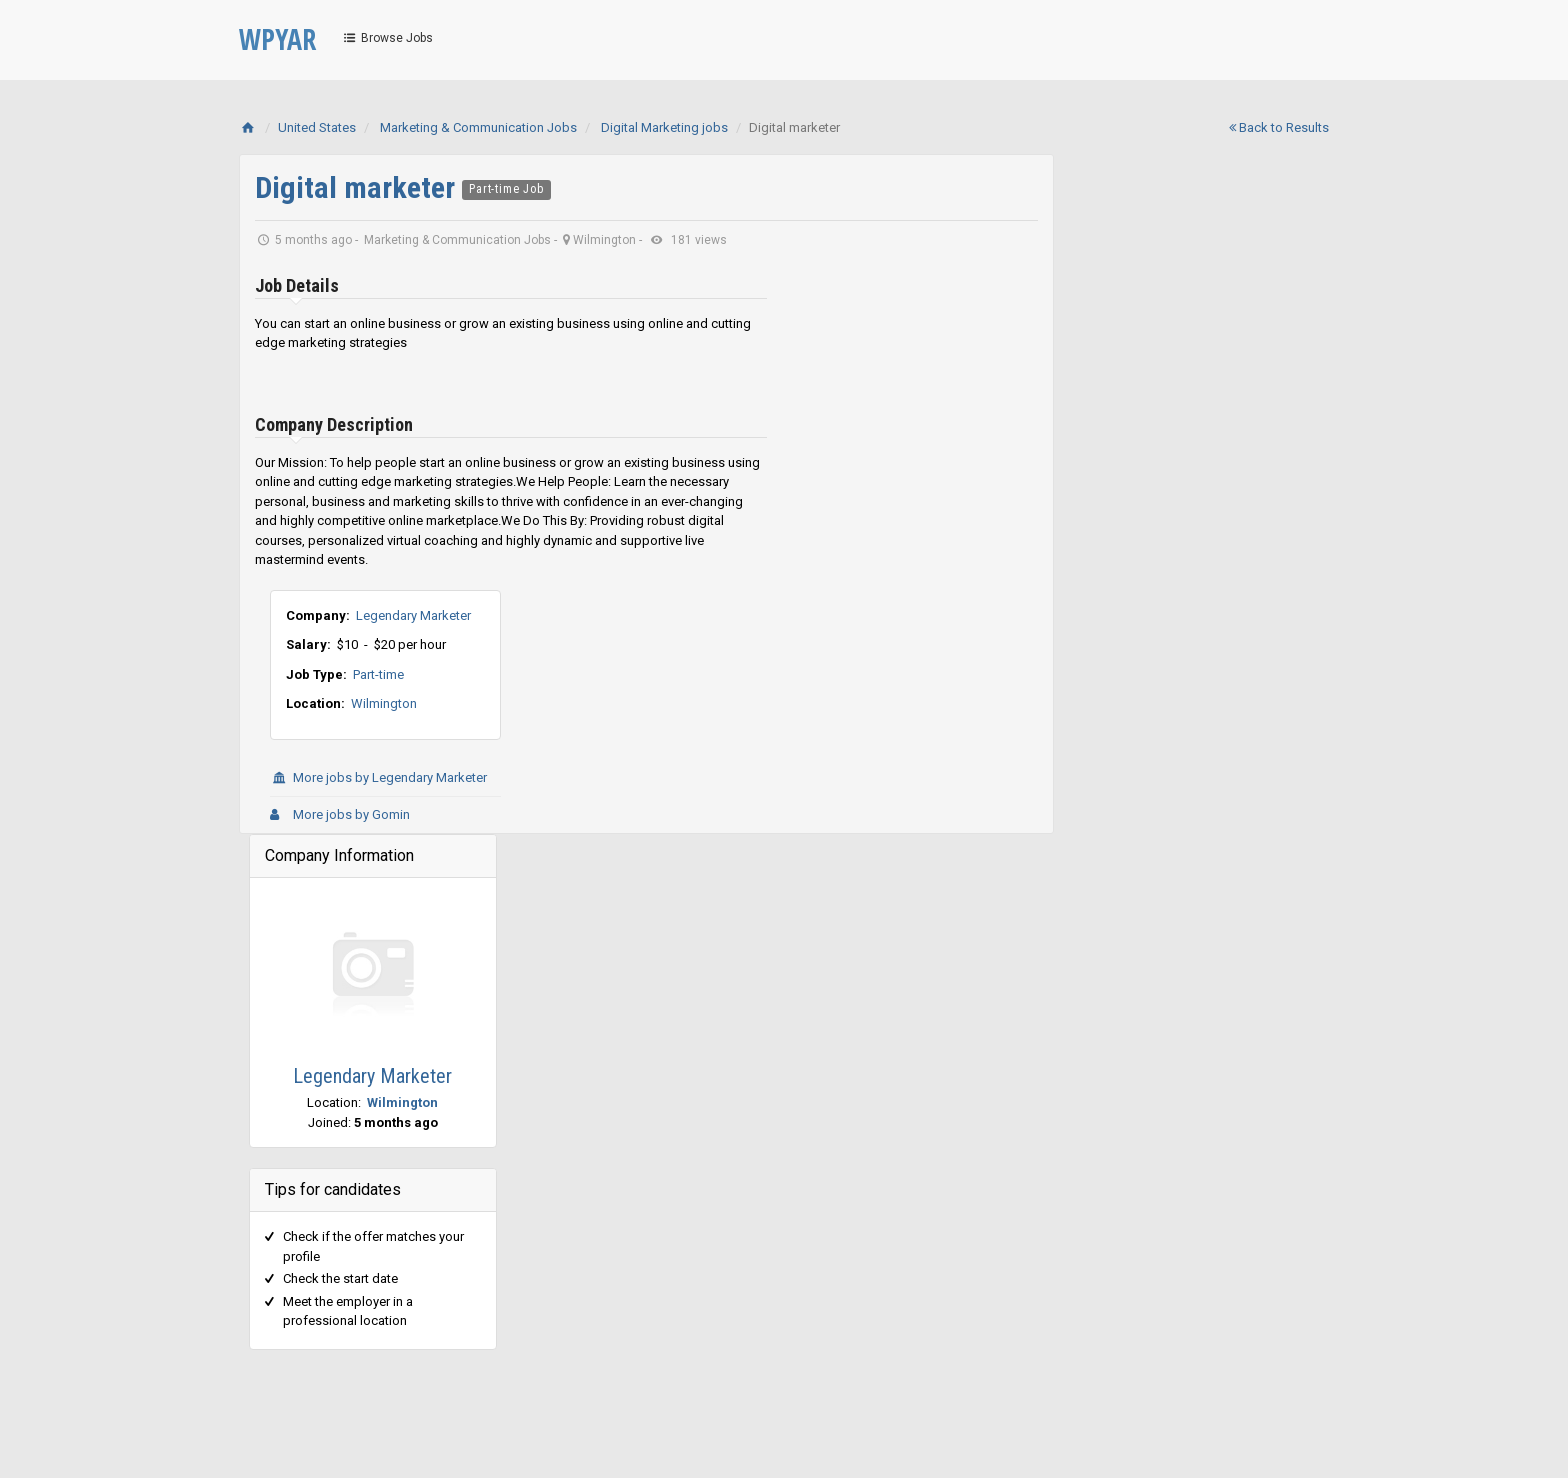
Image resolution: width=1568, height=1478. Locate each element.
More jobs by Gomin (340, 814)
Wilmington (384, 703)
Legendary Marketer (413, 615)
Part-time (378, 674)
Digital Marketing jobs (664, 127)
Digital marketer (358, 187)
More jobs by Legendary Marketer (378, 777)
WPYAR (277, 39)
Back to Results (1279, 127)
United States (317, 127)
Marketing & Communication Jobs (478, 127)
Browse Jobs (387, 38)
